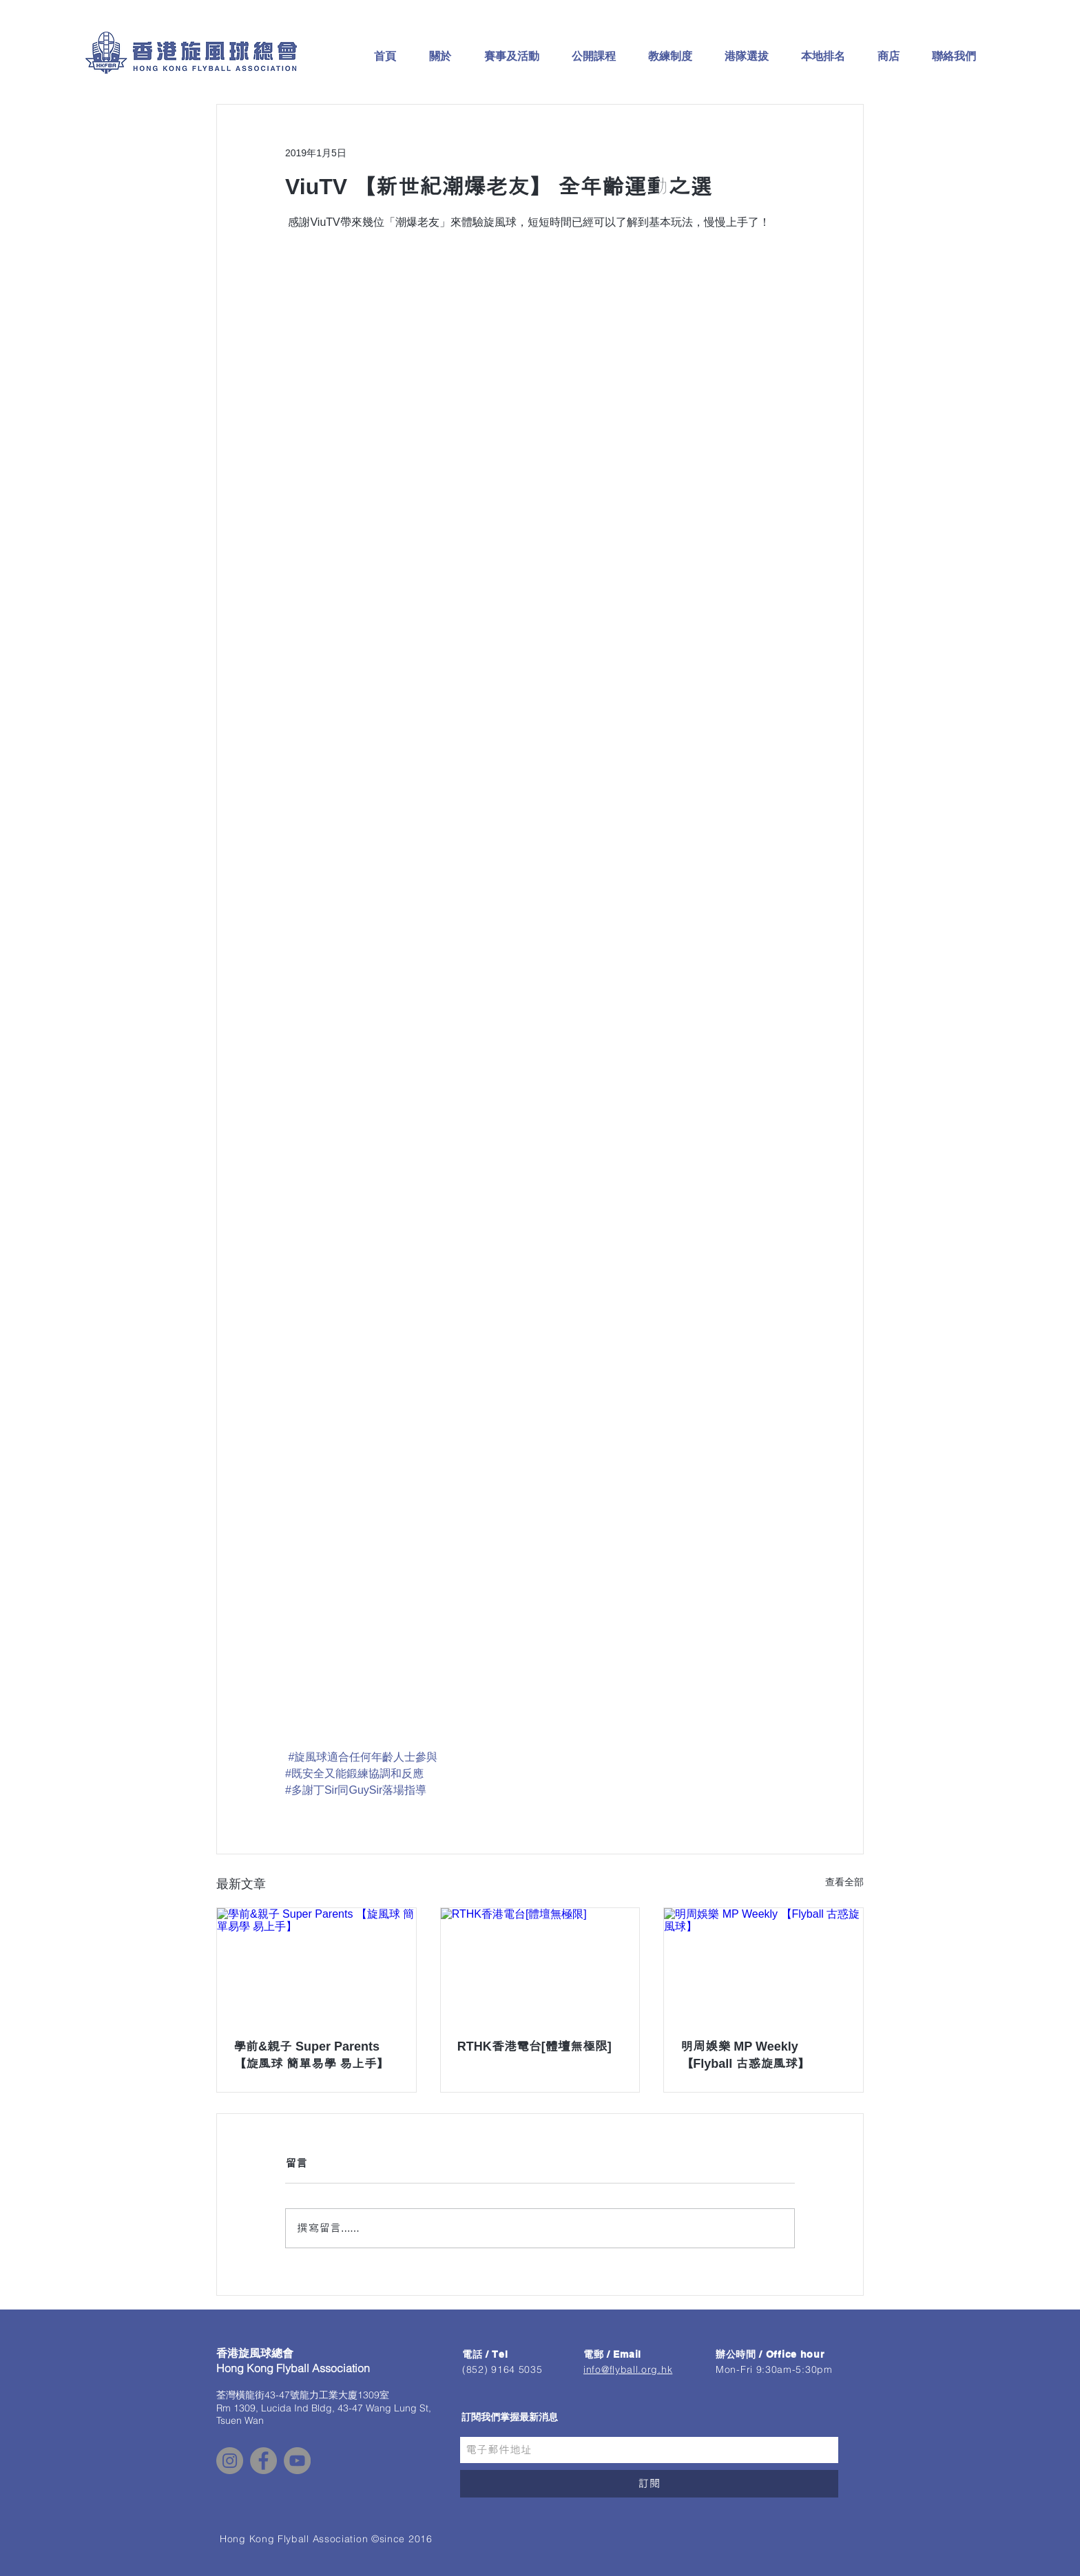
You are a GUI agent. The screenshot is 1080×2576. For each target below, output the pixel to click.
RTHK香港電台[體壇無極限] (534, 2046)
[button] (439, 56)
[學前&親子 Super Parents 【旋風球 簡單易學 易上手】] (316, 1964)
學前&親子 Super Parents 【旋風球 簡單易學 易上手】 (311, 2055)
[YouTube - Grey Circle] (297, 2460)
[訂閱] (649, 2484)
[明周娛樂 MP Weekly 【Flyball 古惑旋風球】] (763, 1964)
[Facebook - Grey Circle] (263, 2460)
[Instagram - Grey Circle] (229, 2460)
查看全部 (844, 1881)
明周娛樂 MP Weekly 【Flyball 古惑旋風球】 (745, 2055)
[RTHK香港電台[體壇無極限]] (540, 1964)
